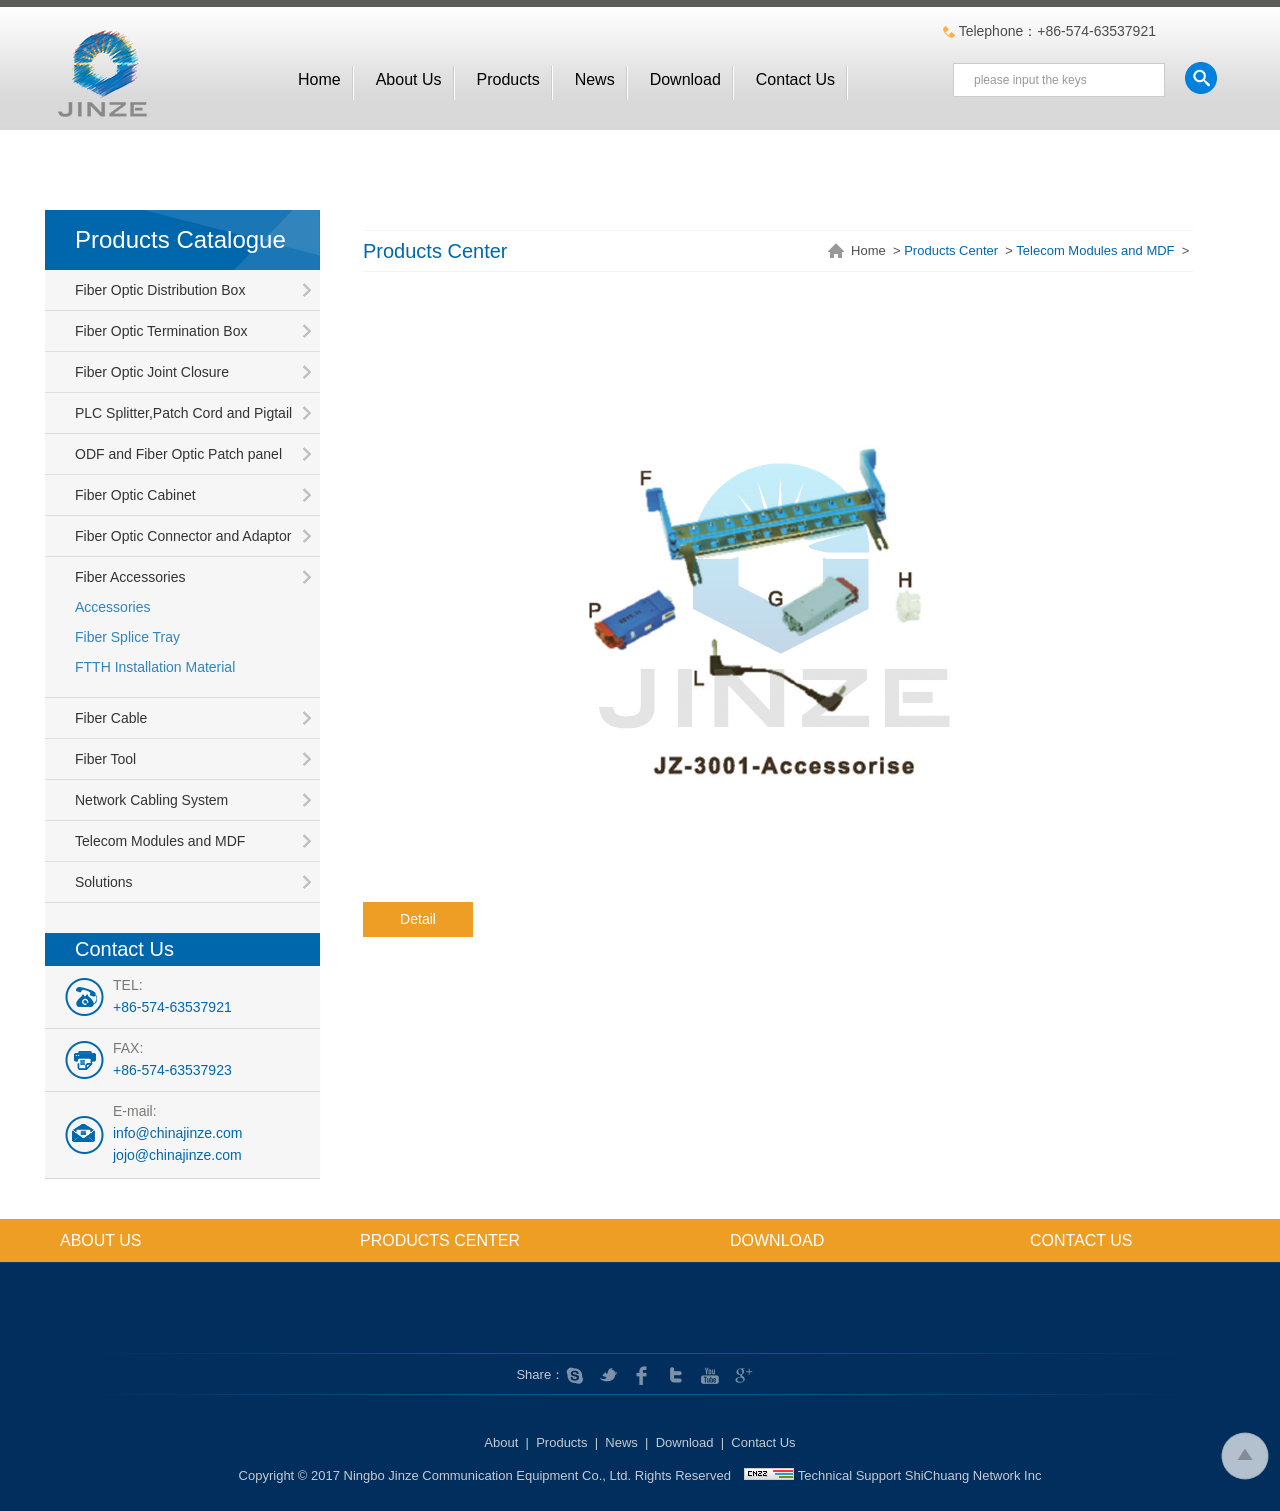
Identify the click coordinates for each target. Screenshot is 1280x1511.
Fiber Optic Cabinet (135, 495)
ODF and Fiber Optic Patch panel (178, 454)
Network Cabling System (151, 800)
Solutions (104, 882)
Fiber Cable (111, 718)
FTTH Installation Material (155, 667)
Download (685, 79)
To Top (1244, 1455)
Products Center (951, 250)
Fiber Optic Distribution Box (160, 290)
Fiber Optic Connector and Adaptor (183, 536)
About (501, 1442)
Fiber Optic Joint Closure (152, 372)
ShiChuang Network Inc (973, 1475)
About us (409, 79)
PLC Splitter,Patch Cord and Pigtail (183, 413)
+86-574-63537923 (172, 1070)
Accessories (112, 607)
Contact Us (795, 79)
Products (508, 79)
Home (319, 79)
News (595, 79)
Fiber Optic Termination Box (161, 331)
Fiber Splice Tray (127, 637)
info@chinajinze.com (177, 1133)
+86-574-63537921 (172, 1007)
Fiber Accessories (130, 577)
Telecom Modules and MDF (160, 841)
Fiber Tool (105, 759)
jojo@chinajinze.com (177, 1155)
